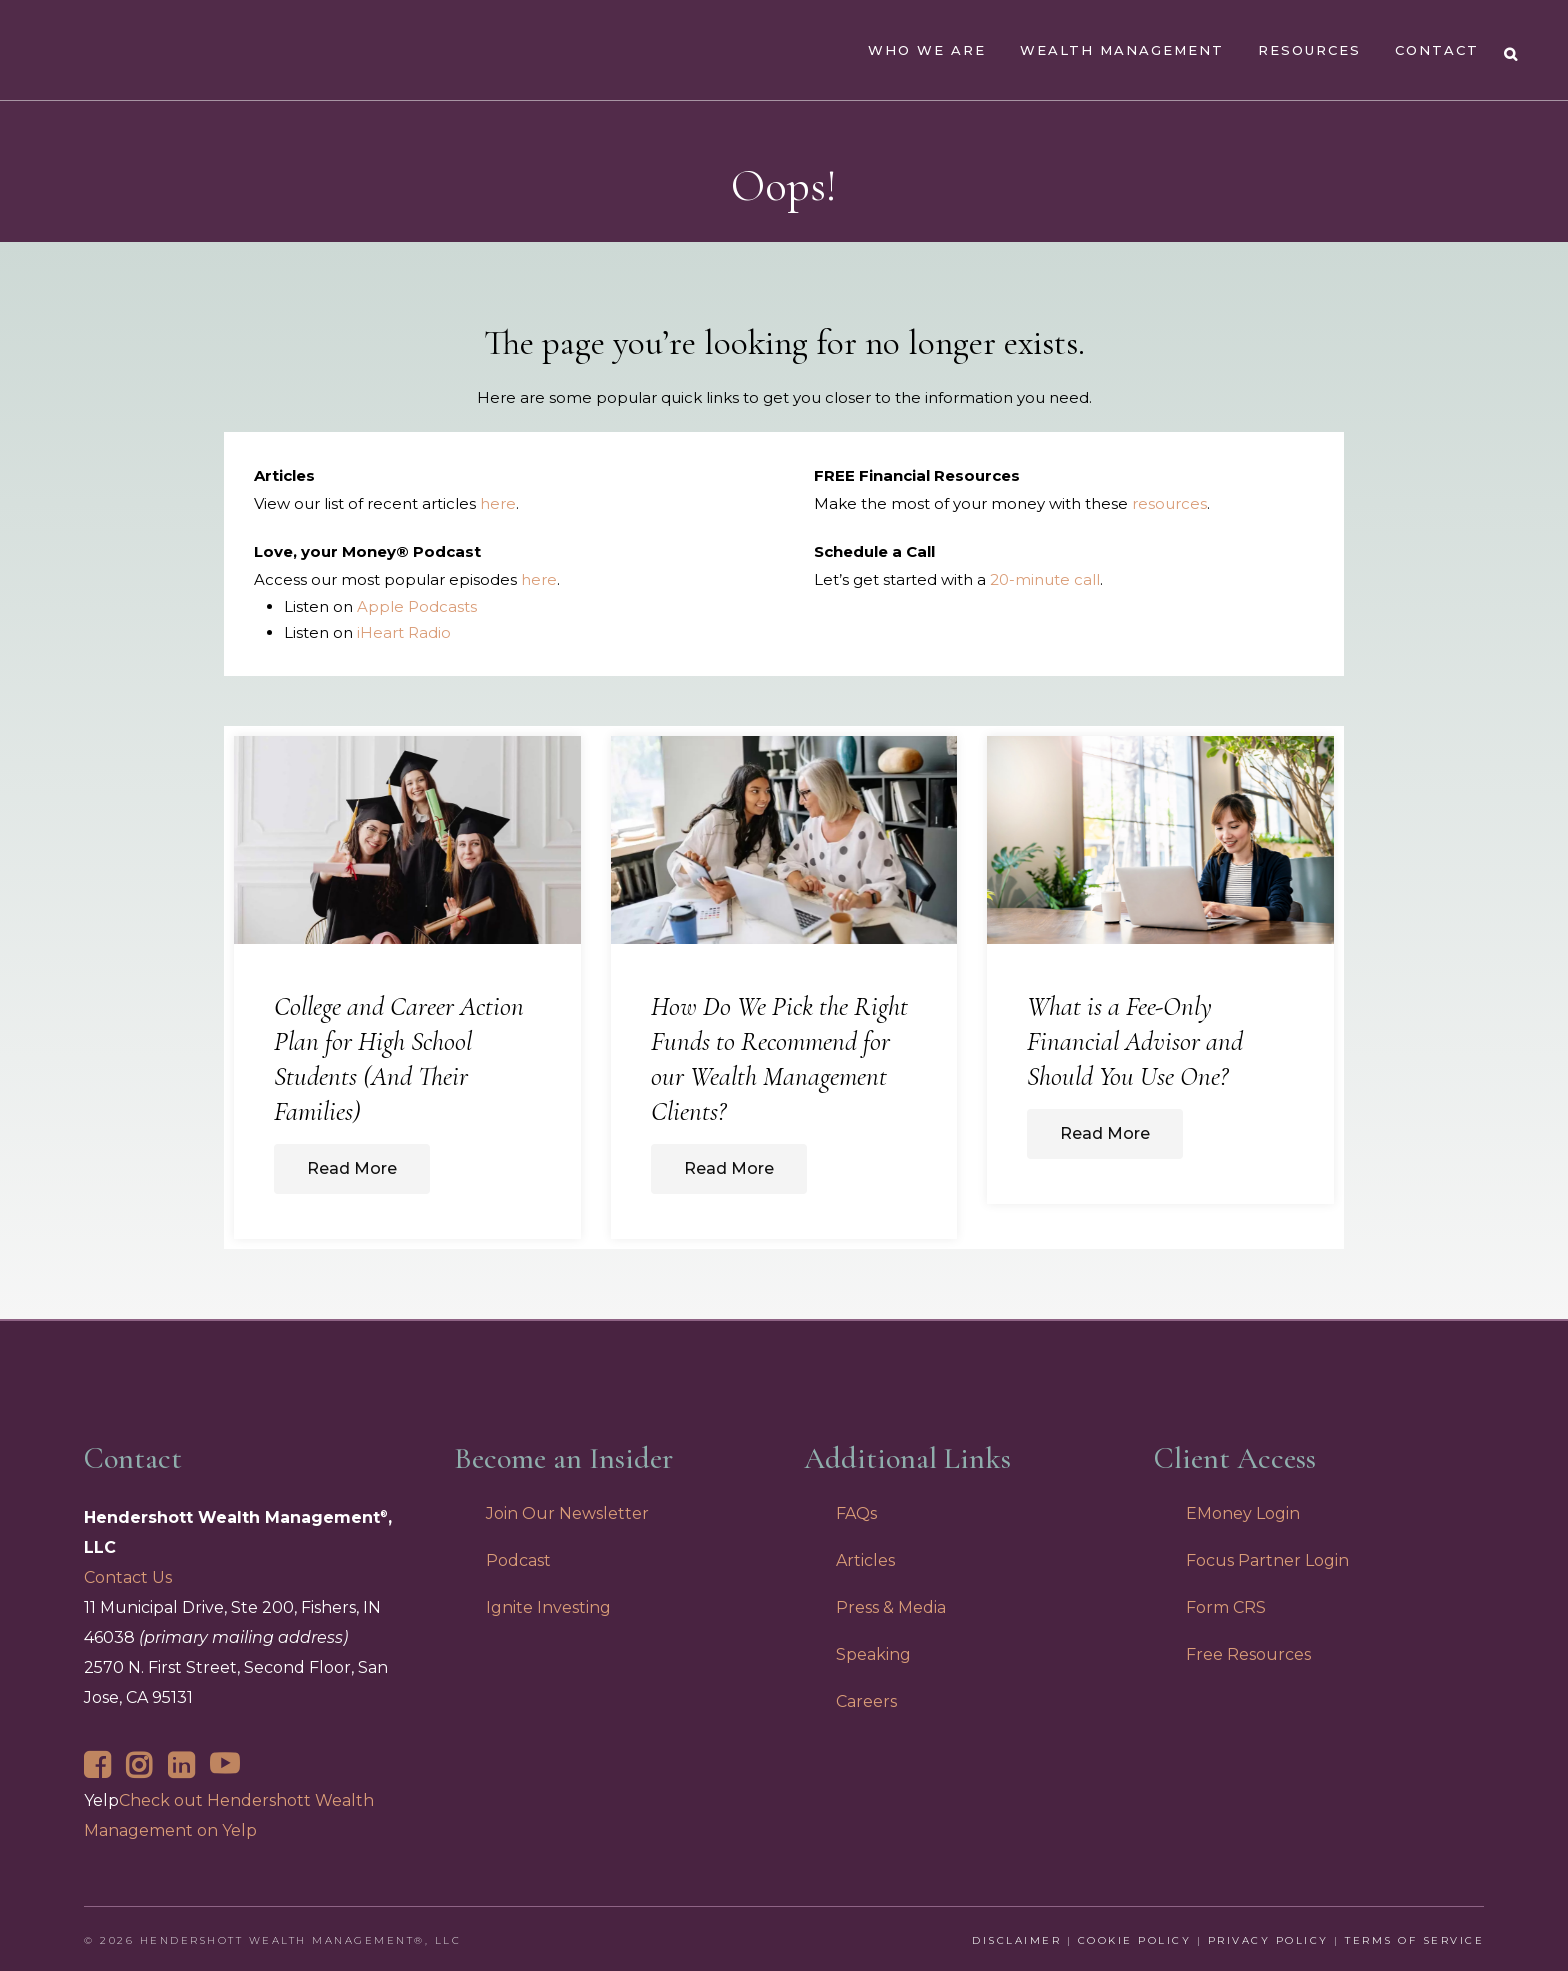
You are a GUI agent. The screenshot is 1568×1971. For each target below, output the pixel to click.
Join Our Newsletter (567, 1513)
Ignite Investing (548, 1607)
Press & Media (891, 1607)
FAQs (856, 1513)
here (498, 503)
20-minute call (1045, 579)
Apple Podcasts (417, 606)
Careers (866, 1701)
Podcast (518, 1560)
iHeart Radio (404, 632)
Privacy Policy (1268, 1940)
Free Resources (1248, 1654)
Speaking (873, 1654)
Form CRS (1226, 1607)
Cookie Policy (1135, 1940)
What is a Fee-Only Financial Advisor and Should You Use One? (1135, 1041)
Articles (865, 1560)
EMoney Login (1243, 1513)
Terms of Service (1414, 1940)
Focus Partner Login (1267, 1560)
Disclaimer (1016, 1940)
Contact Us (128, 1577)
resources (1169, 503)
